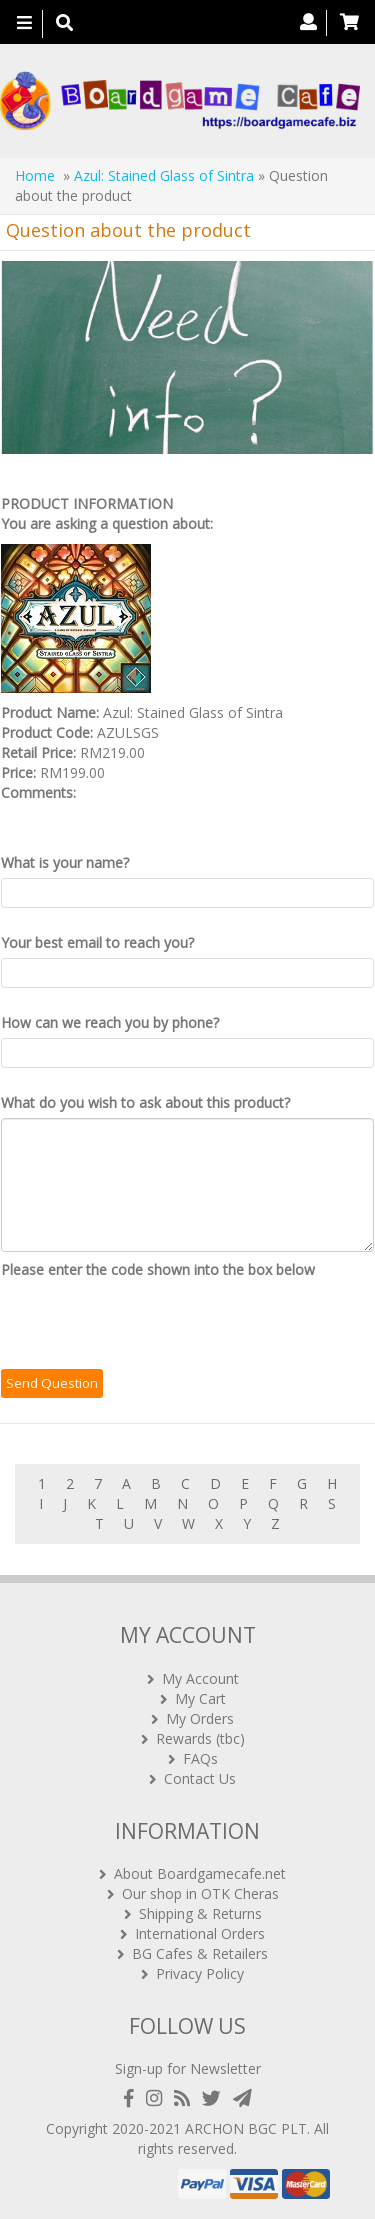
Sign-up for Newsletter (188, 2068)
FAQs (200, 1758)
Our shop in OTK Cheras (200, 1893)
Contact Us (200, 1778)
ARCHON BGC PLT (246, 2128)
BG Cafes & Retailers (200, 1953)
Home (35, 175)
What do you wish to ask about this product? (145, 1102)
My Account (200, 1678)
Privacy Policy (200, 1973)
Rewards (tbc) (200, 1738)
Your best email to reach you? (97, 942)
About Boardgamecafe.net (200, 1873)
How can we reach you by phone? (110, 1022)
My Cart (200, 1698)
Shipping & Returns (200, 1913)
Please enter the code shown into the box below (158, 1269)
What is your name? (65, 862)
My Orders (200, 1718)
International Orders (200, 1933)
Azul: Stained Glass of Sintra (164, 175)
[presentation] (153, 1324)
